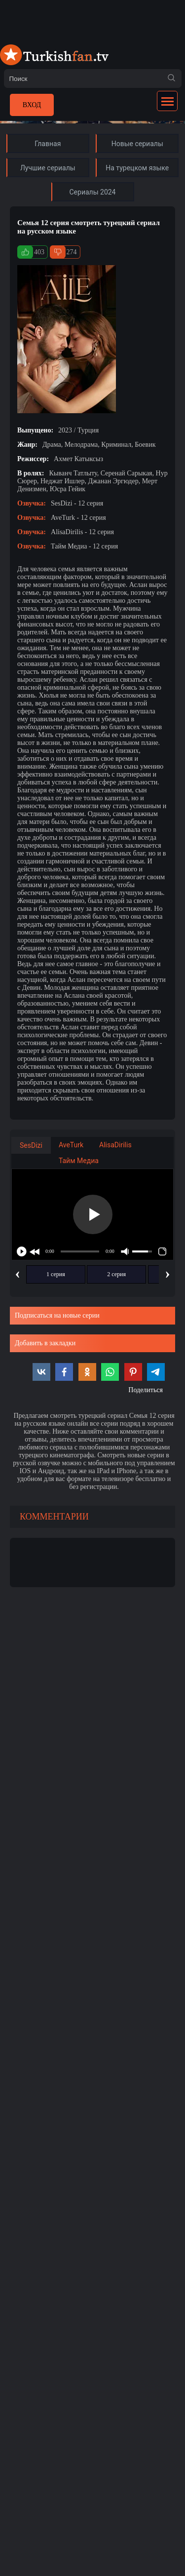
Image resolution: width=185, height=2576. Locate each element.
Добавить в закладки (45, 1343)
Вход (32, 105)
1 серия (55, 1274)
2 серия (116, 1274)
